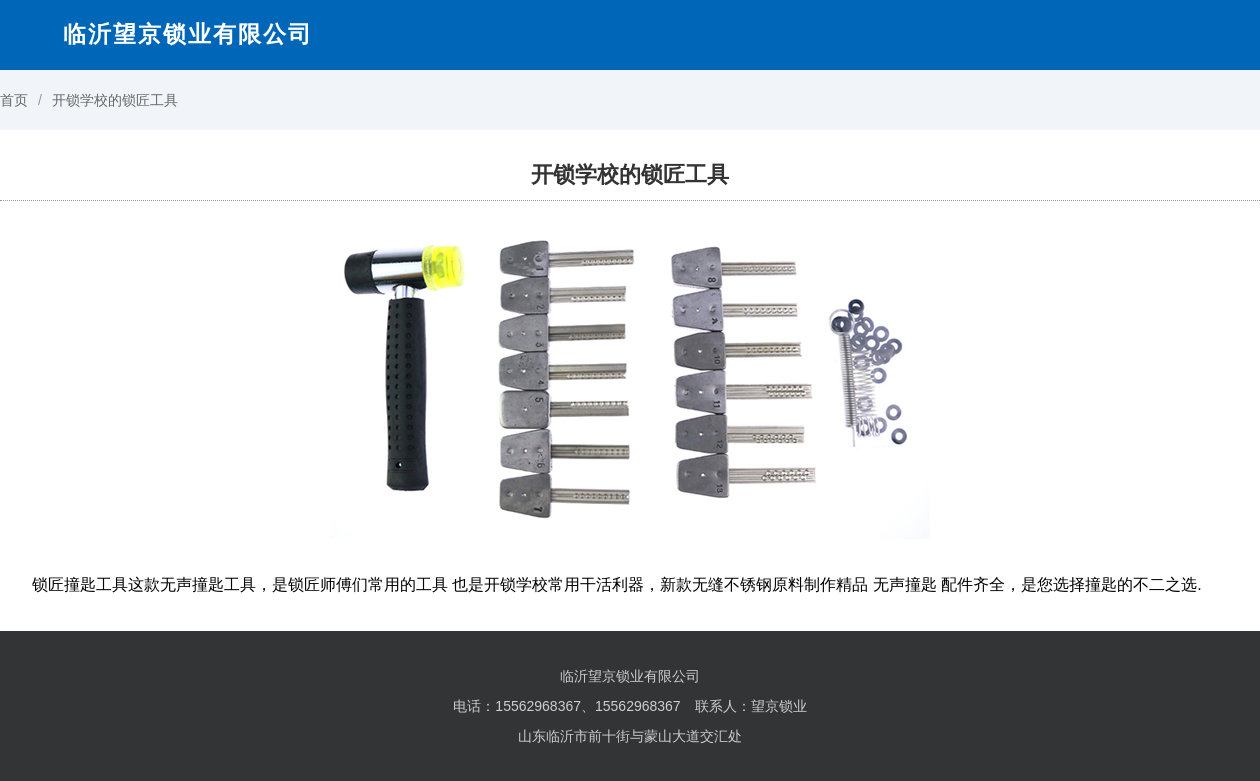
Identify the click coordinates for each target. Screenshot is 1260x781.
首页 (14, 100)
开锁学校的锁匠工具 (115, 100)
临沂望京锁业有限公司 (188, 34)
